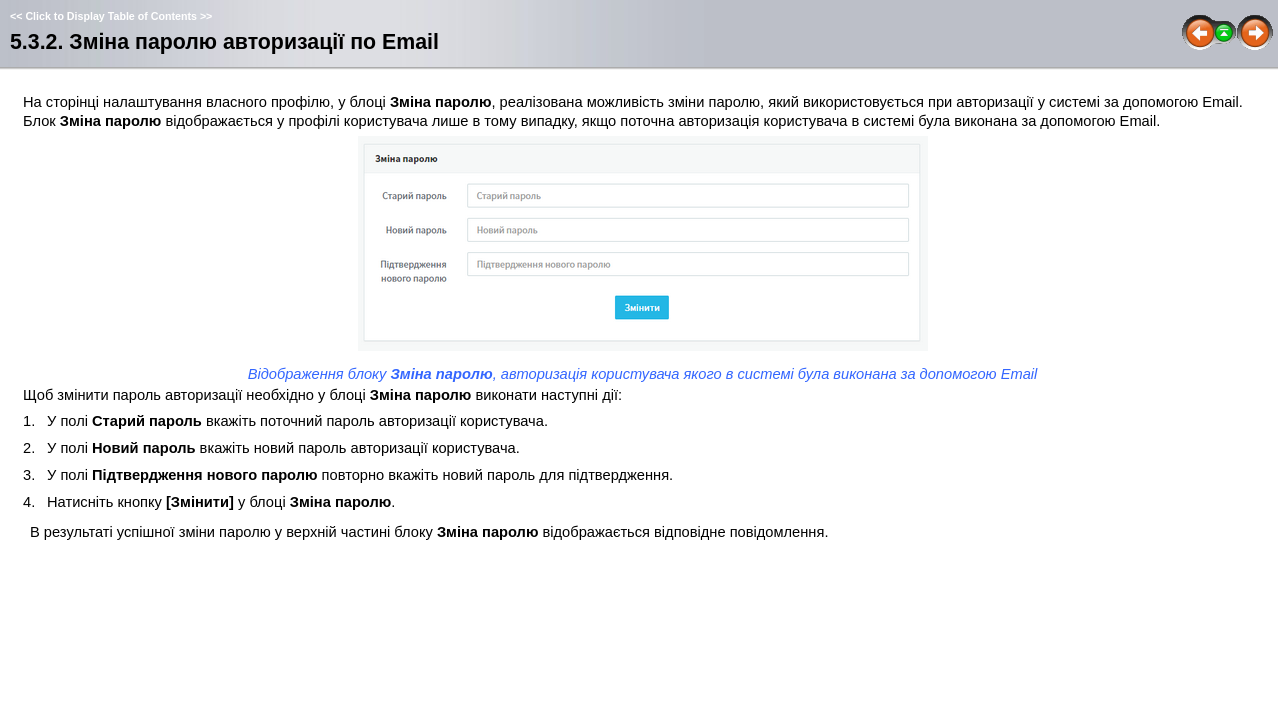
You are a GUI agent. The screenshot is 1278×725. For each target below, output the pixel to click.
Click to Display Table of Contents (111, 16)
